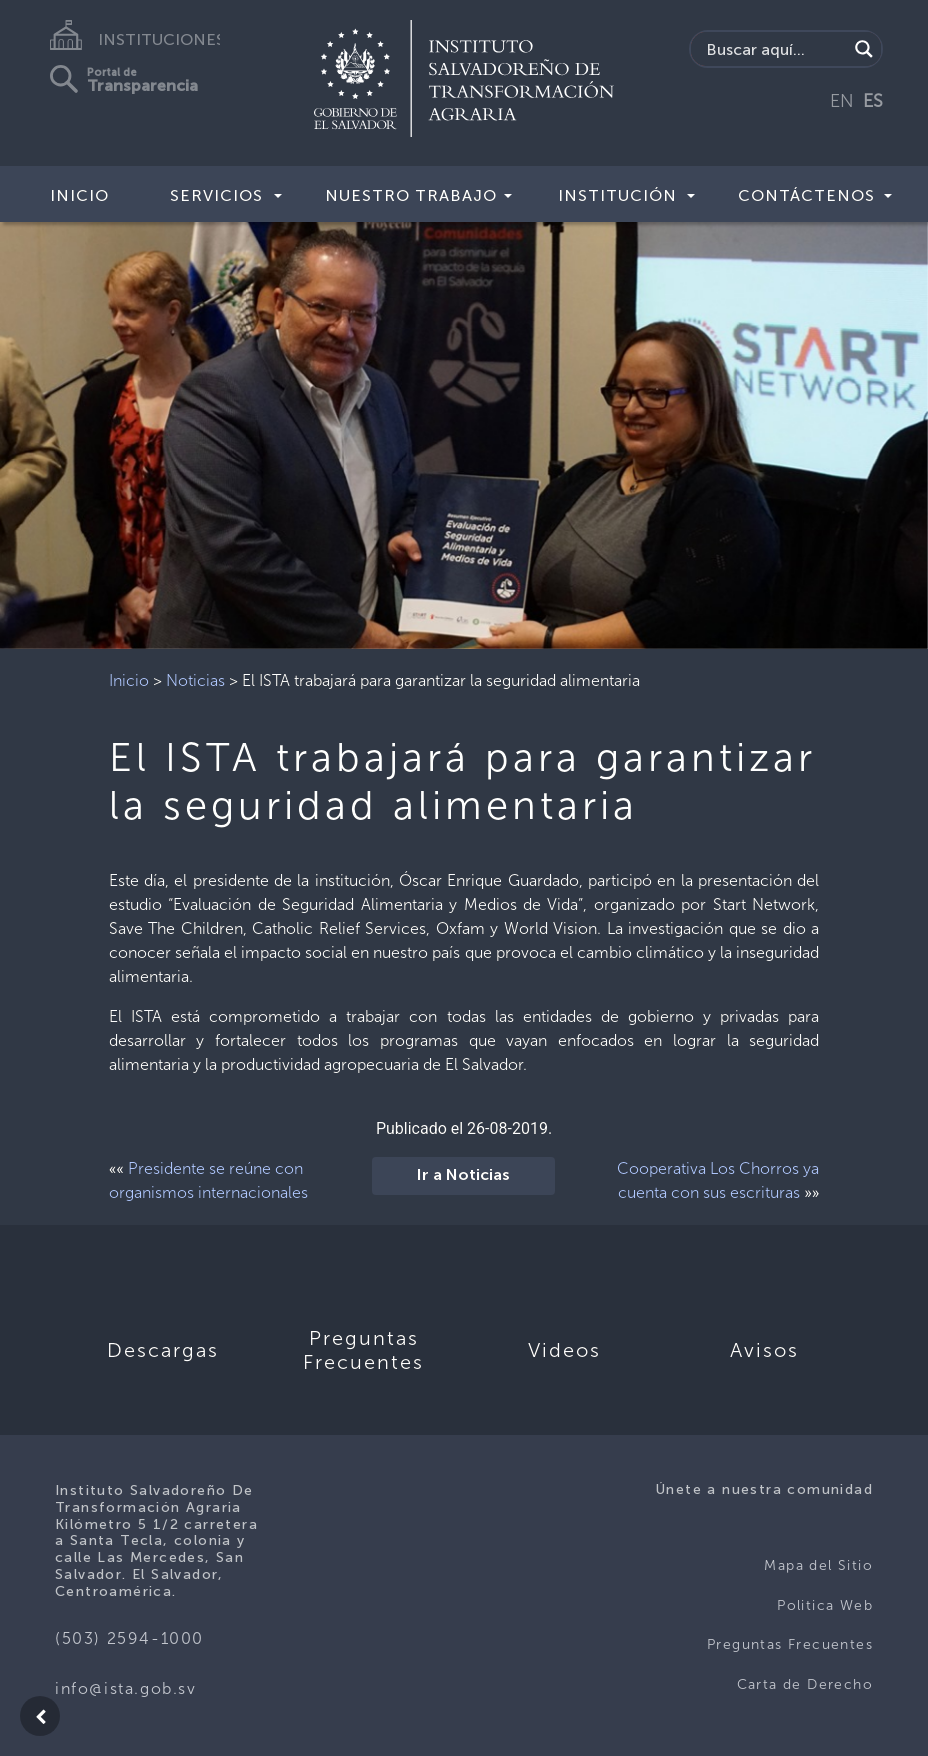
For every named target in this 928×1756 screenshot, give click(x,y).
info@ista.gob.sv (126, 1688)
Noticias (195, 680)
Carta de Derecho (805, 1684)
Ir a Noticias (463, 1176)
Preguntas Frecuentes (790, 1644)
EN (842, 101)
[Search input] (774, 49)
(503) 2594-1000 (129, 1638)
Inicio (79, 195)
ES (873, 101)
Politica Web (825, 1605)
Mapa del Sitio (818, 1565)
